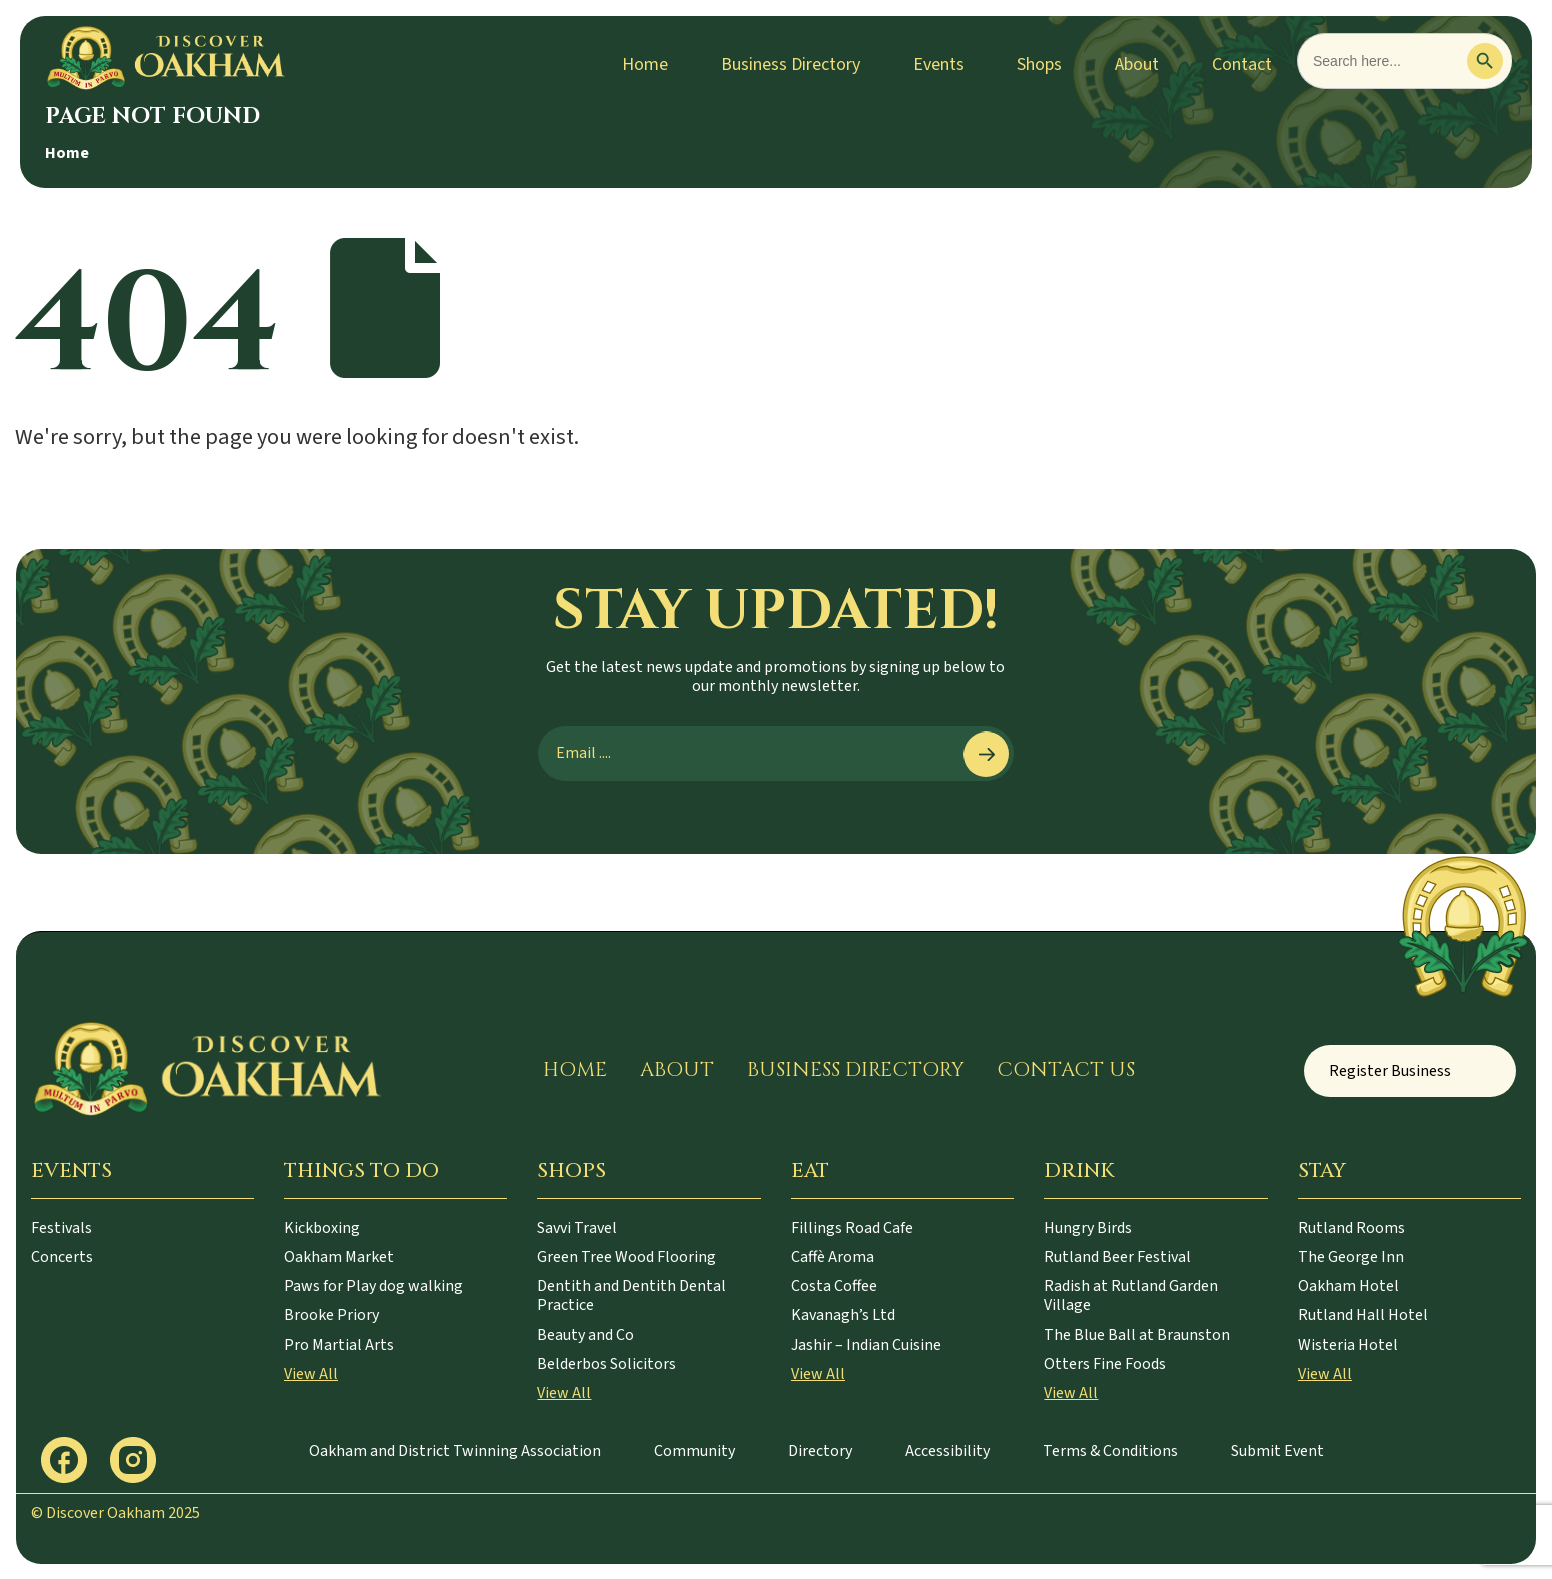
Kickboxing (322, 1228)
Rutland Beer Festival (1117, 1257)
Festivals (61, 1228)
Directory (820, 1451)
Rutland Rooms (1351, 1228)
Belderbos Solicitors (606, 1364)
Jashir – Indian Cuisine (866, 1345)
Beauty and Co (585, 1335)
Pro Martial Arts (339, 1345)
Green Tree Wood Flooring (626, 1257)
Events (938, 64)
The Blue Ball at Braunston (1137, 1335)
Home (645, 64)
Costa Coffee (834, 1286)
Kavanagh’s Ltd (843, 1315)
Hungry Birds (1088, 1228)
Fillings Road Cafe (852, 1228)
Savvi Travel (577, 1228)
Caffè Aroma (832, 1257)
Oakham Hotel (1348, 1286)
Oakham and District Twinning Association (455, 1451)
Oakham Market (339, 1257)
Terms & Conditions (1110, 1451)
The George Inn (1351, 1257)
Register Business (1390, 1071)
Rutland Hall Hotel (1363, 1315)
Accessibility (947, 1451)
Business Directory (790, 64)
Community (694, 1451)
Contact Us (1066, 1069)
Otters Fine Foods (1105, 1364)
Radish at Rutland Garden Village (1131, 1295)
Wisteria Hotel (1348, 1345)
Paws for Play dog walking (373, 1286)
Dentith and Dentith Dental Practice (631, 1295)
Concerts (62, 1257)
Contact (1242, 64)
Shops (1039, 64)
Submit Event (1277, 1451)
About (1137, 64)
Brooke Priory (331, 1315)
